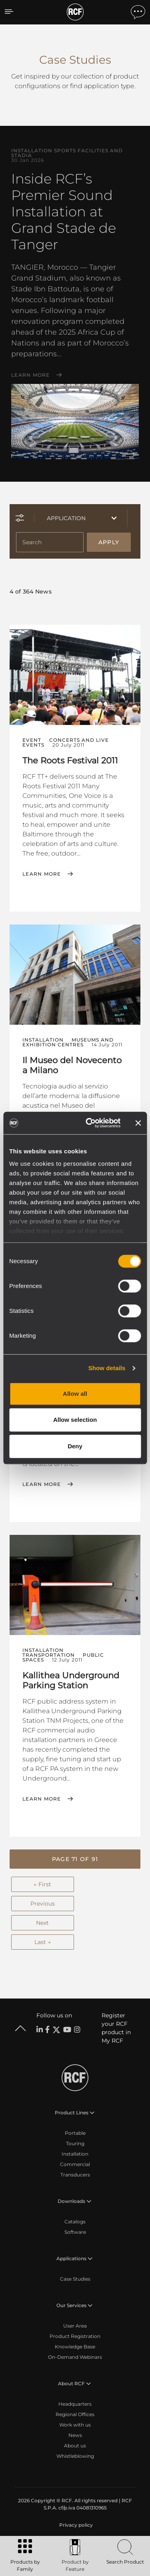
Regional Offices (75, 2414)
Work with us (75, 2425)
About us (75, 2446)
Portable (75, 2133)
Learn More (30, 375)
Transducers (75, 2175)
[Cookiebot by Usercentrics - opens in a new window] (89, 1123)
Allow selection (75, 1419)
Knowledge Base (75, 2347)
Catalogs (75, 2222)
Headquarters (75, 2404)
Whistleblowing (75, 2456)
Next (42, 1922)
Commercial (75, 2164)
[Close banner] (138, 1123)
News (75, 2435)
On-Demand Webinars (75, 2357)
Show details (107, 1368)
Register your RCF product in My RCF (116, 2028)
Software (75, 2232)
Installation (75, 2154)
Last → (42, 1942)
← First (42, 1884)
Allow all (75, 1393)
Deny (75, 1446)
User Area (75, 2326)
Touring (75, 2143)
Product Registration (75, 2336)
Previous (42, 1903)
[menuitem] (75, 2525)
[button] (75, 1859)
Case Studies (75, 2279)
